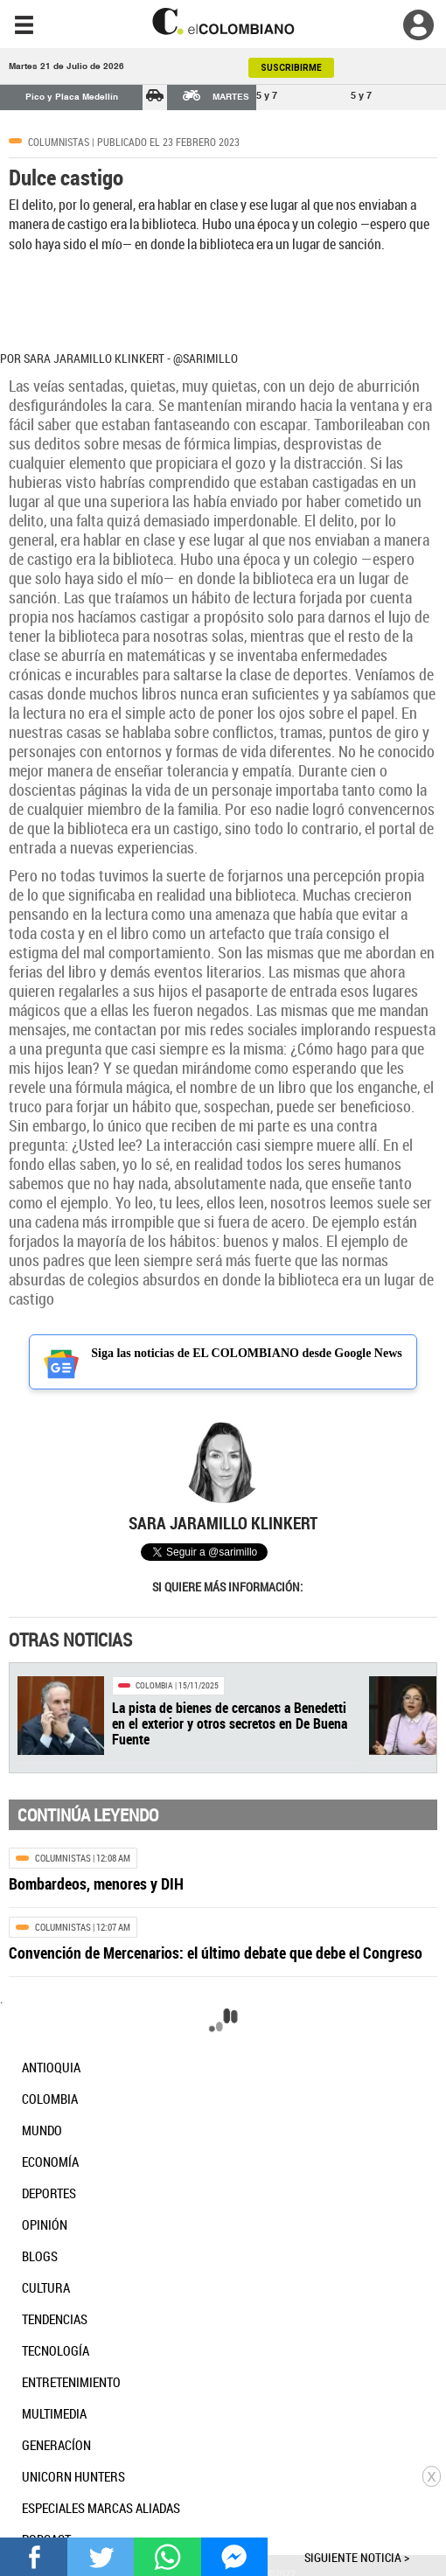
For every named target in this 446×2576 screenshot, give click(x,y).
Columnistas (58, 142)
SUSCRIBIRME (291, 68)
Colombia (154, 1685)
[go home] (223, 21)
